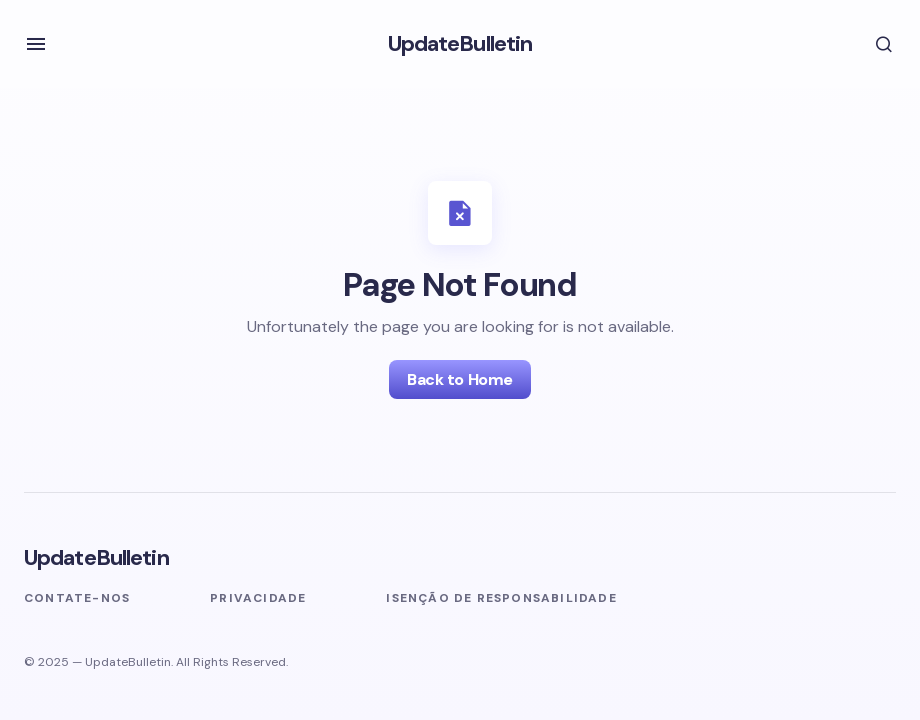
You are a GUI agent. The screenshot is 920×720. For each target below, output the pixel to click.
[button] (36, 44)
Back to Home (459, 379)
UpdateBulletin (460, 43)
